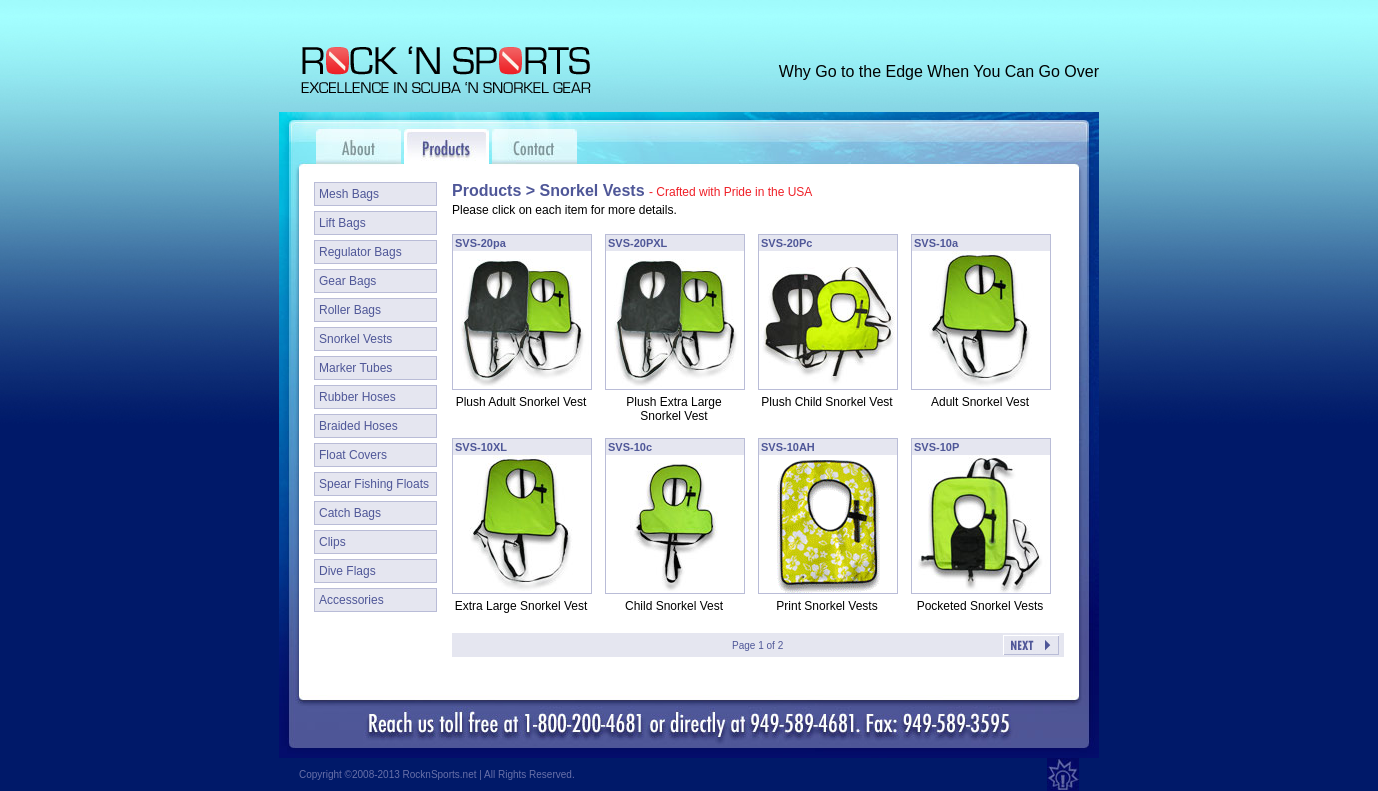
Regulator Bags (360, 252)
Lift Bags (342, 223)
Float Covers (353, 455)
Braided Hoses (358, 426)
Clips (332, 542)
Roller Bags (350, 310)
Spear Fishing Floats (374, 484)
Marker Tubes (355, 368)
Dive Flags (347, 571)
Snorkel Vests (355, 339)
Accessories (351, 600)
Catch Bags (350, 513)
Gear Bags (347, 281)
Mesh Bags (349, 194)
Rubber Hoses (357, 397)
